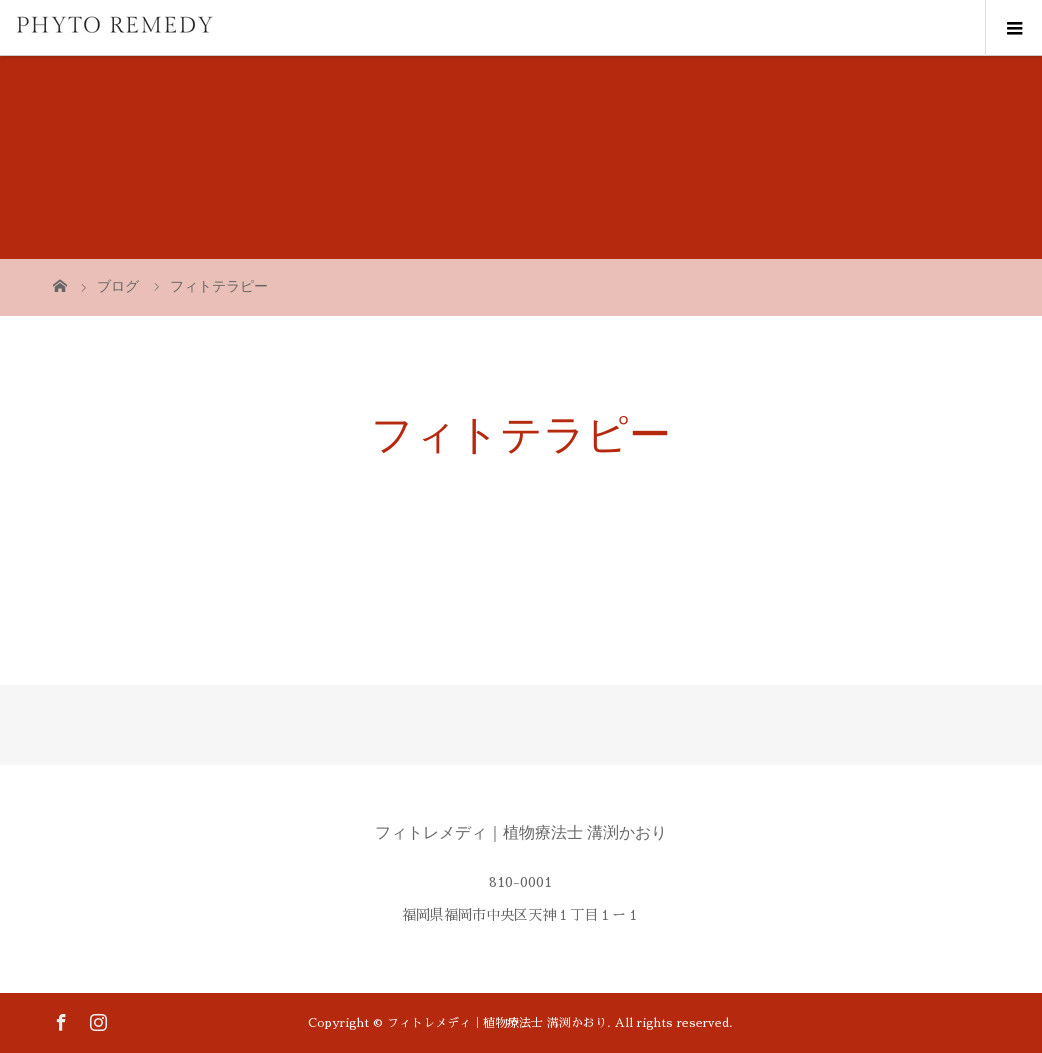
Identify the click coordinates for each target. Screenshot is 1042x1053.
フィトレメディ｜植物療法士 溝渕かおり (521, 832)
